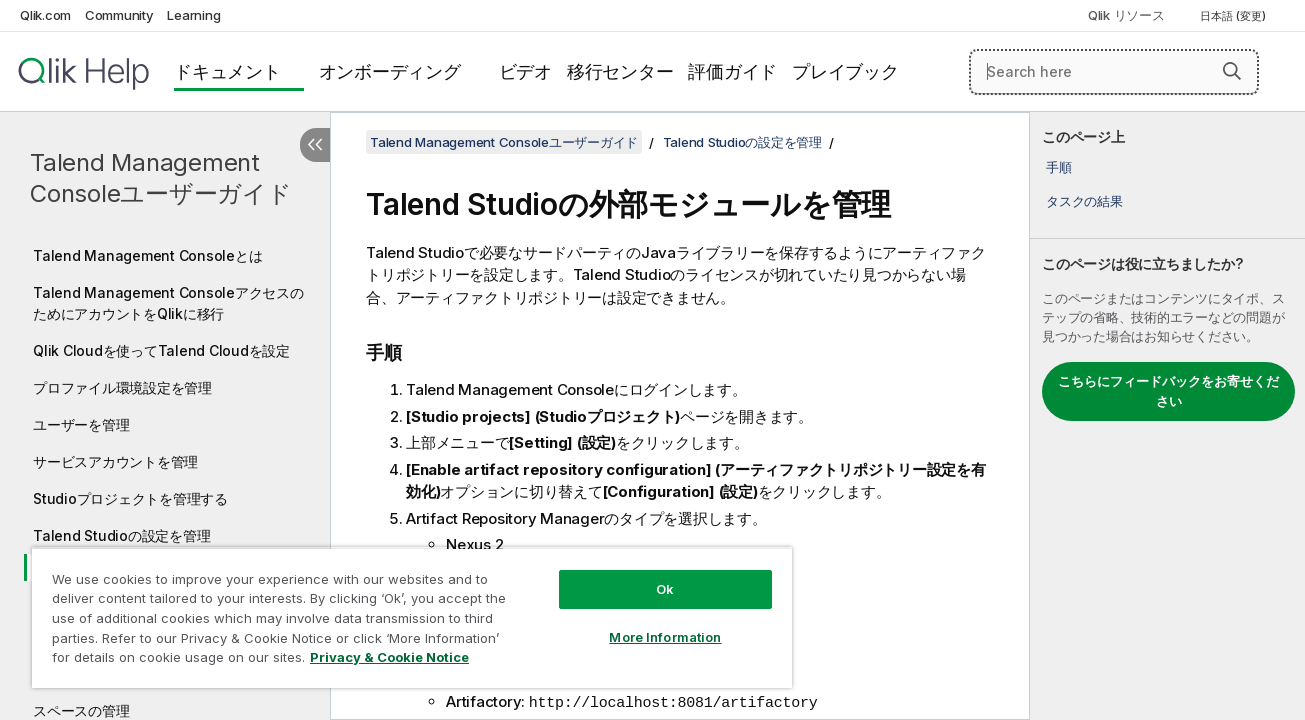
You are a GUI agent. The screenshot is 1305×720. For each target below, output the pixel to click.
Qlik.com (45, 15)
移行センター (620, 71)
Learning (193, 15)
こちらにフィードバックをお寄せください (1168, 391)
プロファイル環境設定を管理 (122, 387)
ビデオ (525, 71)
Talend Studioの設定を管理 (121, 535)
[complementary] (1167, 416)
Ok (663, 589)
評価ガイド (732, 71)
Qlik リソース (1126, 15)
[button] (1232, 71)
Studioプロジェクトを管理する (130, 498)
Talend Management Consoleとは (147, 255)
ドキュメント (227, 71)
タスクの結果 (1084, 201)
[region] (410, 617)
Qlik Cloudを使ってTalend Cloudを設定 (161, 350)
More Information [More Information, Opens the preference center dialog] (663, 637)
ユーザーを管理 (81, 424)
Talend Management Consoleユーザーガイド (161, 178)
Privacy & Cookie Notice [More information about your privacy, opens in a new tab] (389, 657)
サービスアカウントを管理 (115, 461)
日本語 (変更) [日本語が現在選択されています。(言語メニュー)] (1234, 16)
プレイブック (845, 71)
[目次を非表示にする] (315, 145)
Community (119, 15)
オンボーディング (390, 71)
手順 (1059, 167)
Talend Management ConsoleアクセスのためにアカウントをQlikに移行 (168, 303)
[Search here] (1114, 72)
